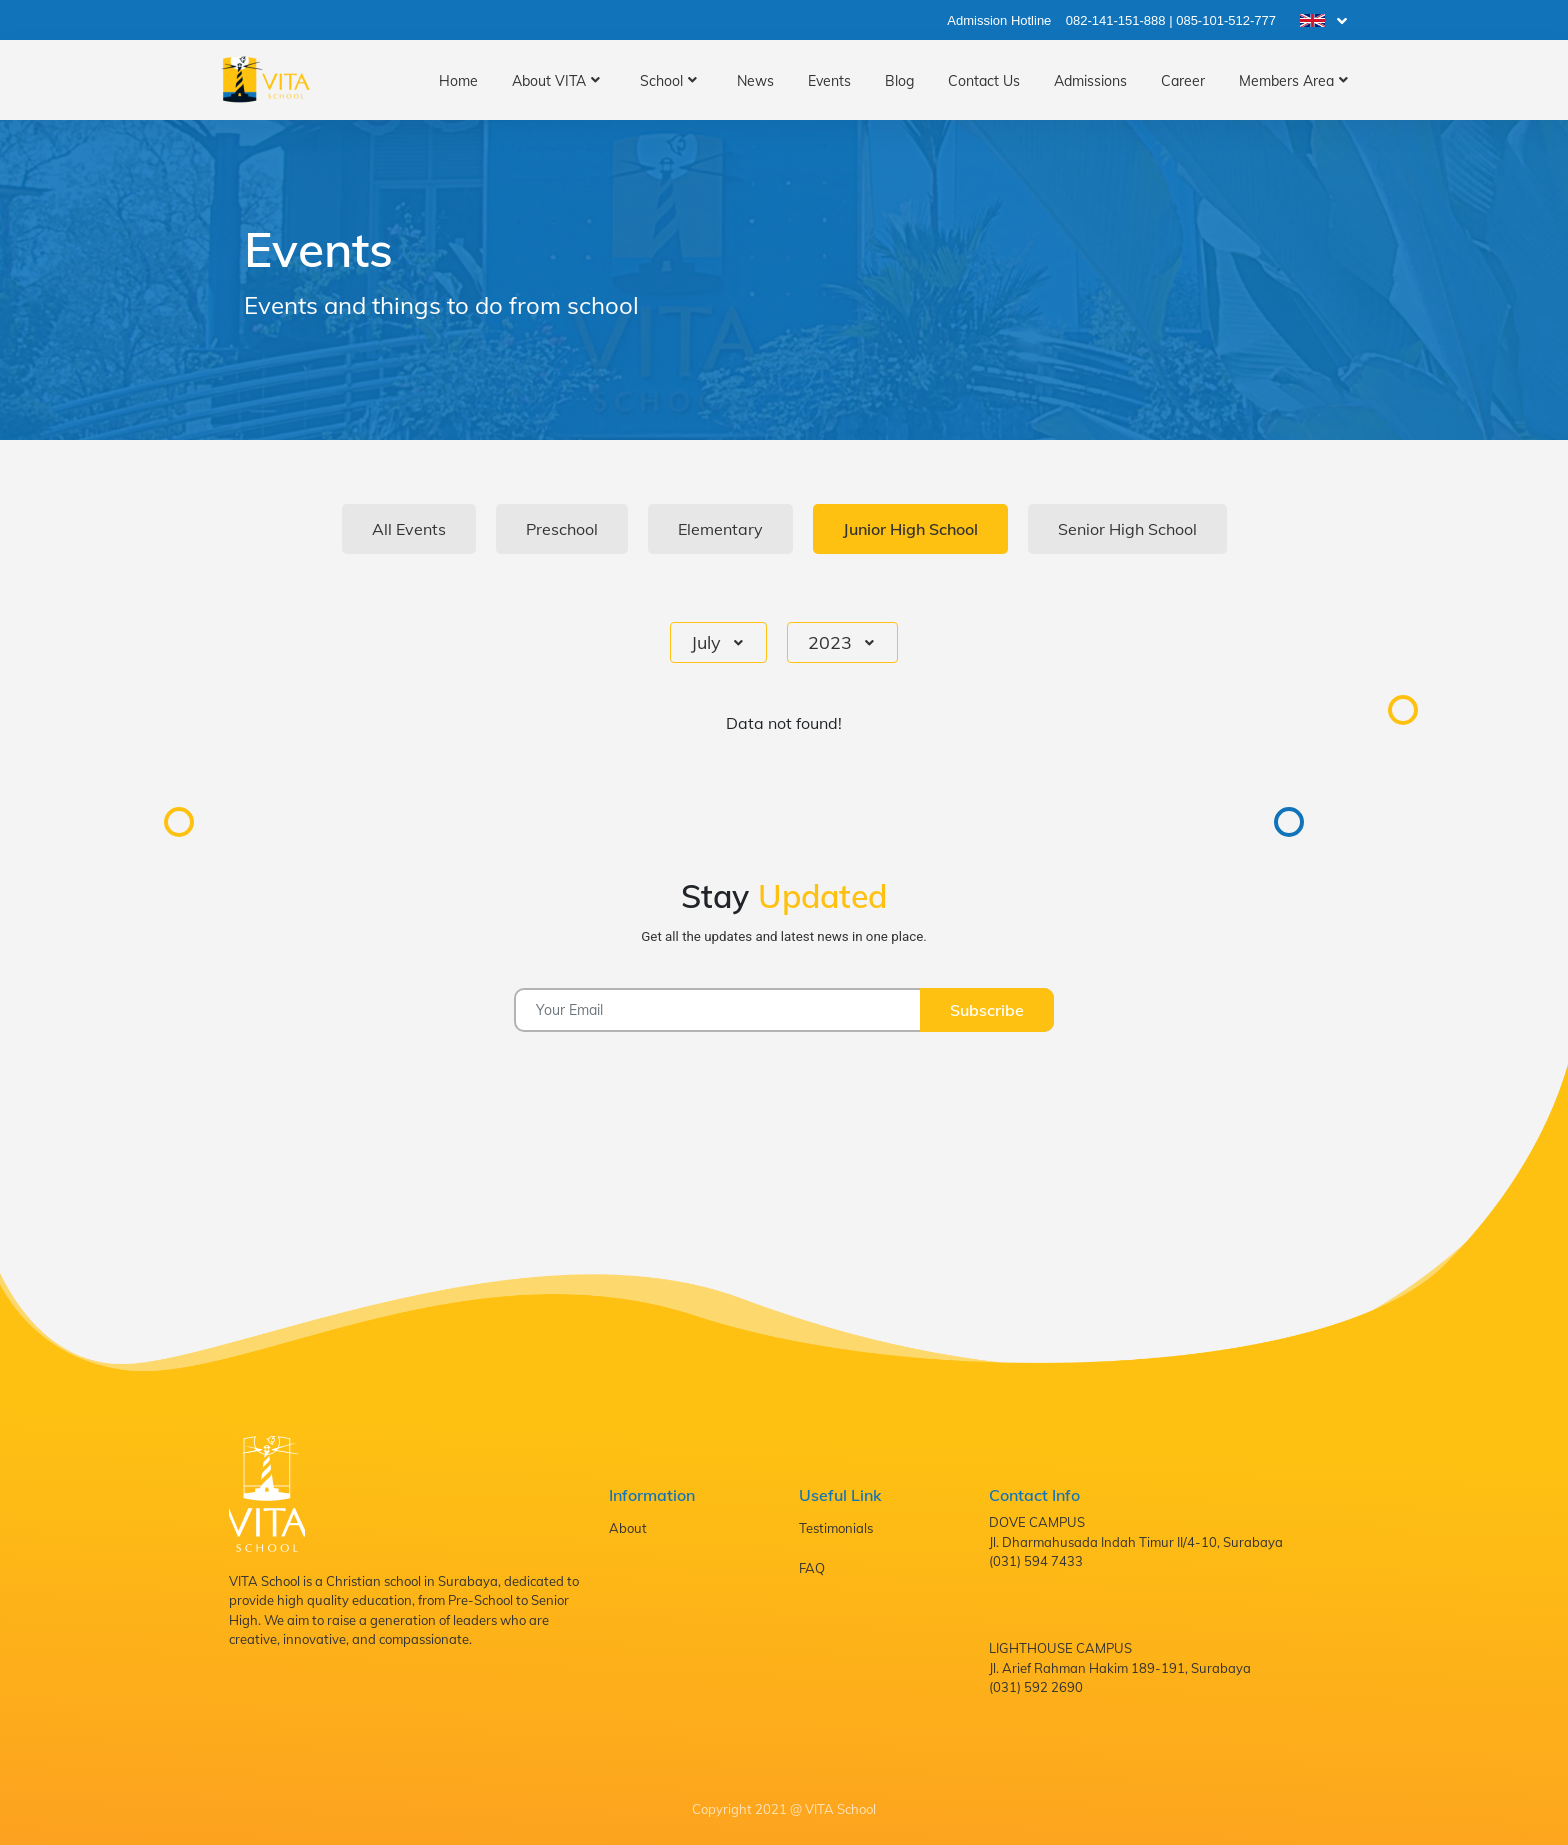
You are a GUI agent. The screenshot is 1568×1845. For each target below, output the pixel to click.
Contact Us (984, 81)
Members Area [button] (1286, 81)
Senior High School (1127, 529)
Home (458, 81)
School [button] (661, 81)
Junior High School (910, 529)
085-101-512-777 (1226, 20)
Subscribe (987, 1010)
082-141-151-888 (1116, 20)
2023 (832, 642)
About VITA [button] (549, 81)
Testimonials (836, 1528)
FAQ (812, 1568)
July (708, 642)
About (628, 1528)
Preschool (562, 529)
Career (1183, 81)
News (755, 81)
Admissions (1090, 81)
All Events (409, 529)
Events (829, 81)
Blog (899, 81)
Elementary (720, 529)
